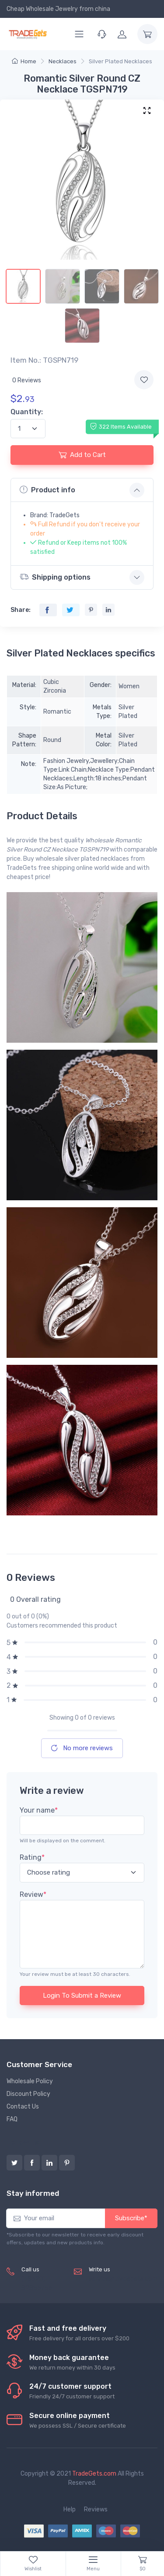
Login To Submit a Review (82, 1995)
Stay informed (33, 2193)
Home (24, 61)
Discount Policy (28, 2094)
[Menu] (79, 34)
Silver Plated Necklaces (120, 61)
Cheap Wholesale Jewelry (42, 9)
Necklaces (63, 61)
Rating (32, 1857)
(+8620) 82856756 (36, 2283)
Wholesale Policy (30, 2081)
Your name (39, 1810)
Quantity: (26, 412)
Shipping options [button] (55, 576)
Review (33, 1894)
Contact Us (23, 2106)
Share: (20, 610)
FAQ (12, 2119)
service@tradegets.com (123, 2279)
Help (69, 2509)
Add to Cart (82, 455)
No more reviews (82, 1748)
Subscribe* (131, 2218)
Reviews (96, 2509)
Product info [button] (47, 489)
